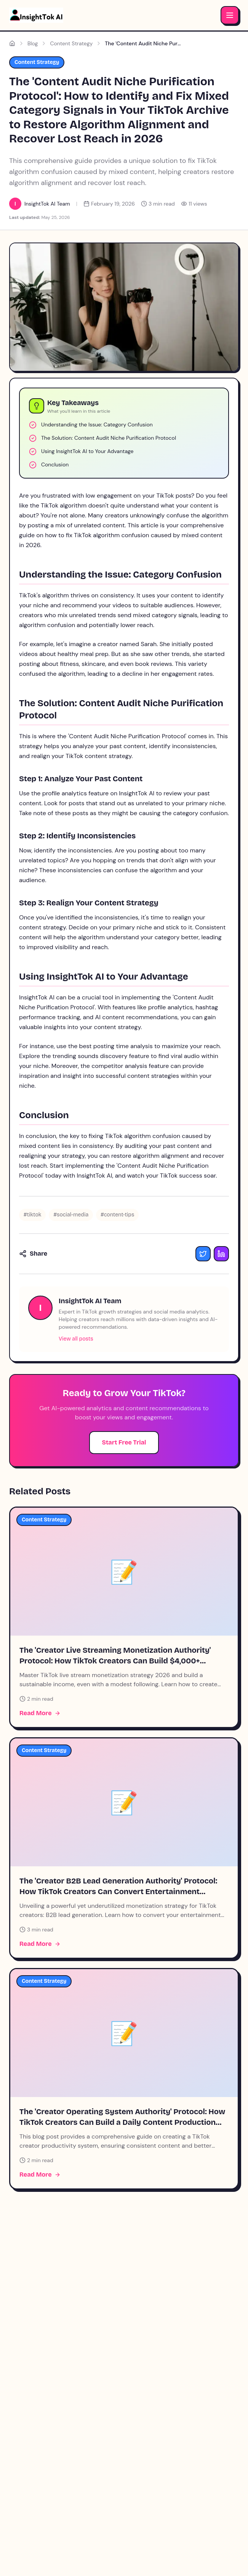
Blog (32, 43)
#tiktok (32, 1214)
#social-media (70, 1214)
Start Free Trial (124, 1442)
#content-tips (117, 1214)
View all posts (76, 1339)
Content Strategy (71, 43)
